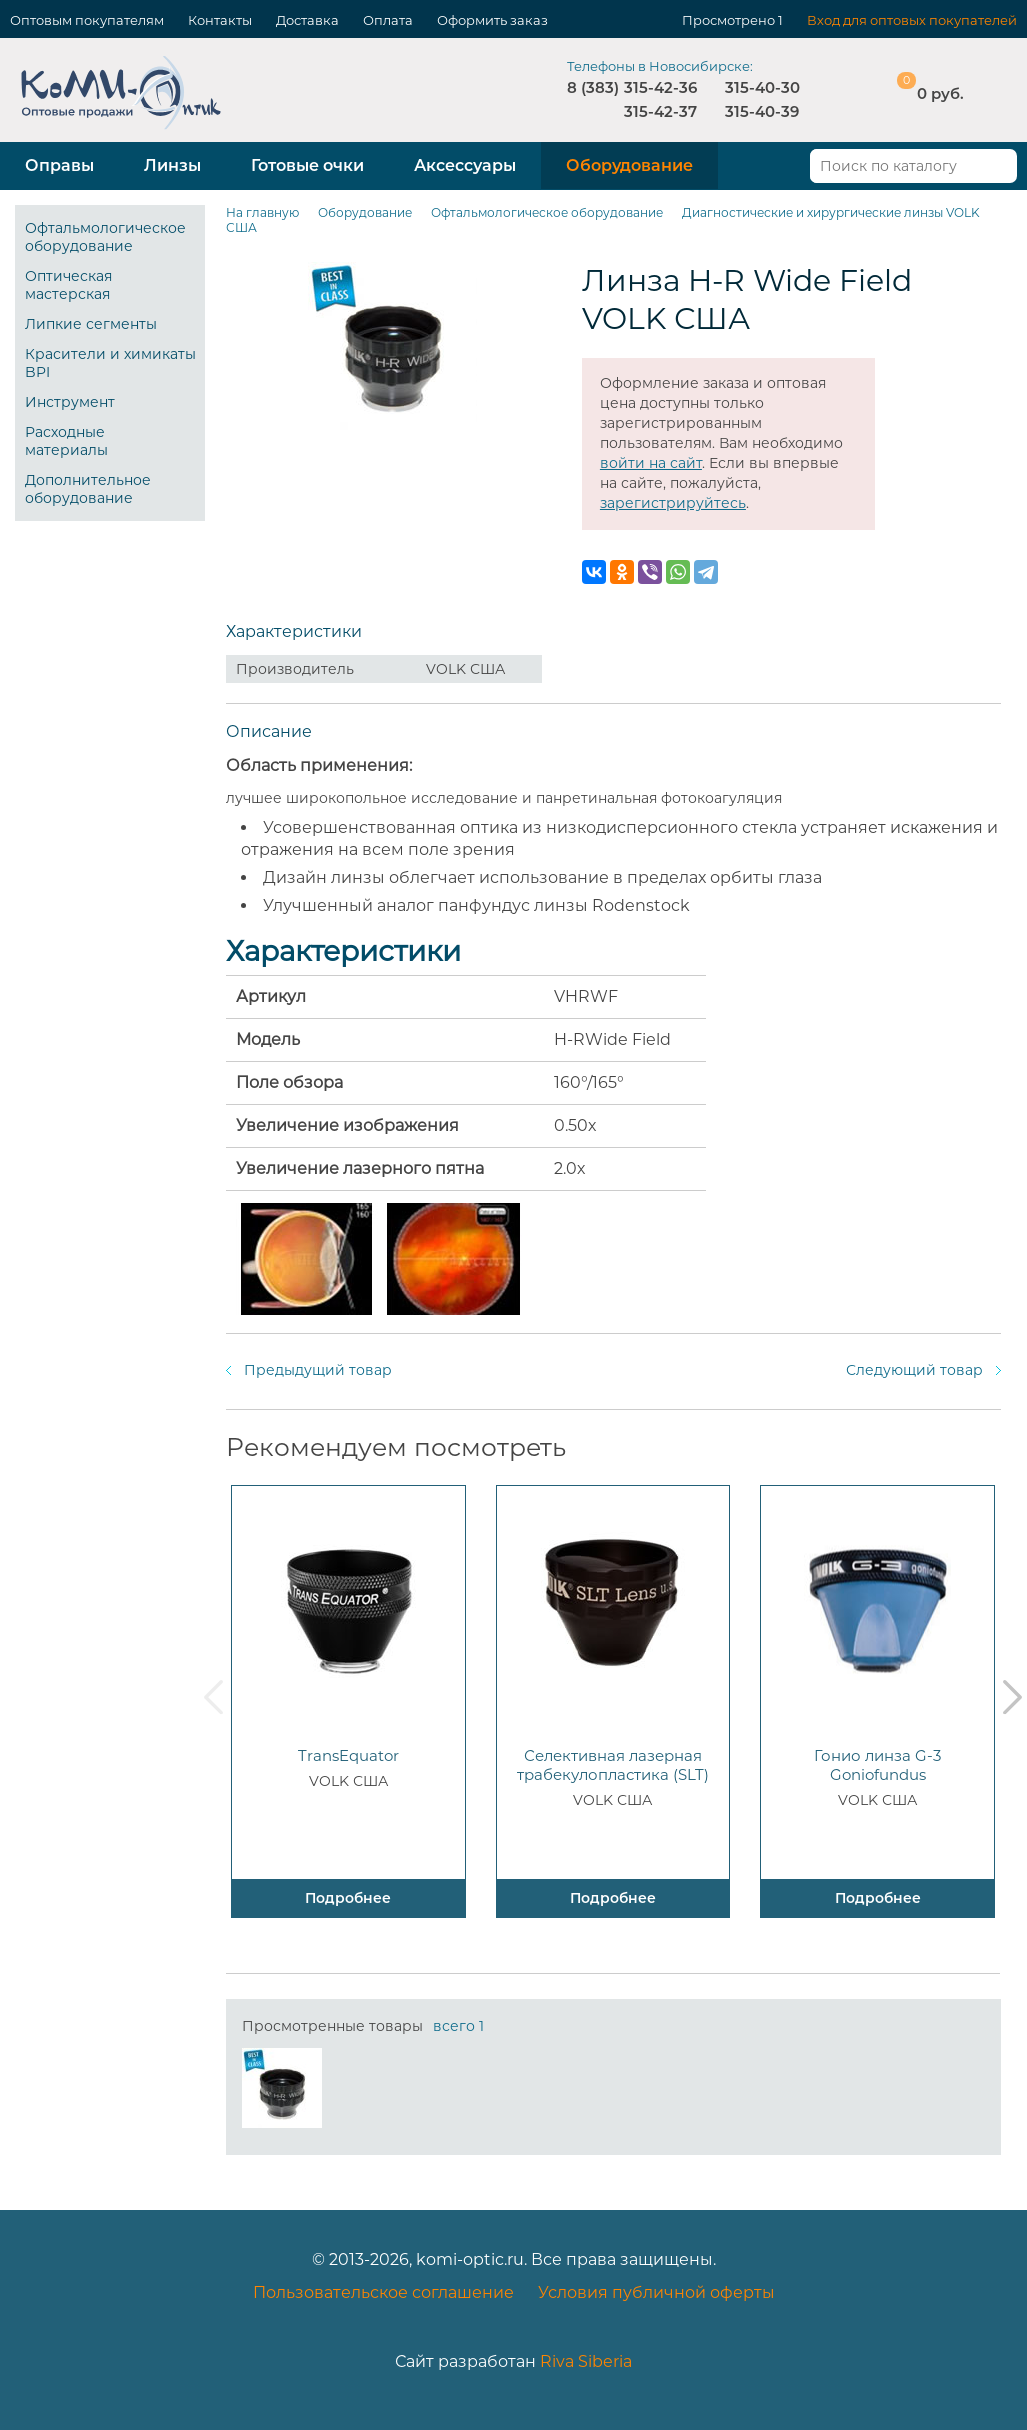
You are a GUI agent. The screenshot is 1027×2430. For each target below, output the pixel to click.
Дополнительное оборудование (88, 489)
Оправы (59, 165)
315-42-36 (660, 87)
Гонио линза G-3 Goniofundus (877, 1765)
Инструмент (70, 402)
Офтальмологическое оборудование (105, 237)
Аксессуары (465, 165)
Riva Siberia (586, 2361)
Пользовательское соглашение (383, 2292)
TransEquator (348, 1755)
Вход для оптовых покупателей (912, 20)
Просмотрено (728, 20)
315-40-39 (762, 111)
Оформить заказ (492, 20)
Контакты (220, 20)
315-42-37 (660, 111)
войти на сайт (651, 463)
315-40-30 (762, 87)
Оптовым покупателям (87, 20)
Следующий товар (914, 1370)
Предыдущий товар (318, 1370)
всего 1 (458, 2026)
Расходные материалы (66, 441)
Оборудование (629, 165)
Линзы (172, 165)
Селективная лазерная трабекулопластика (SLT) (613, 1765)
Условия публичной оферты (656, 2292)
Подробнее (348, 1898)
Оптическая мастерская (68, 285)
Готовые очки (307, 165)
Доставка (307, 20)
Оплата (388, 20)
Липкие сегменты (91, 324)
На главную (262, 212)
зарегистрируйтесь (673, 503)
